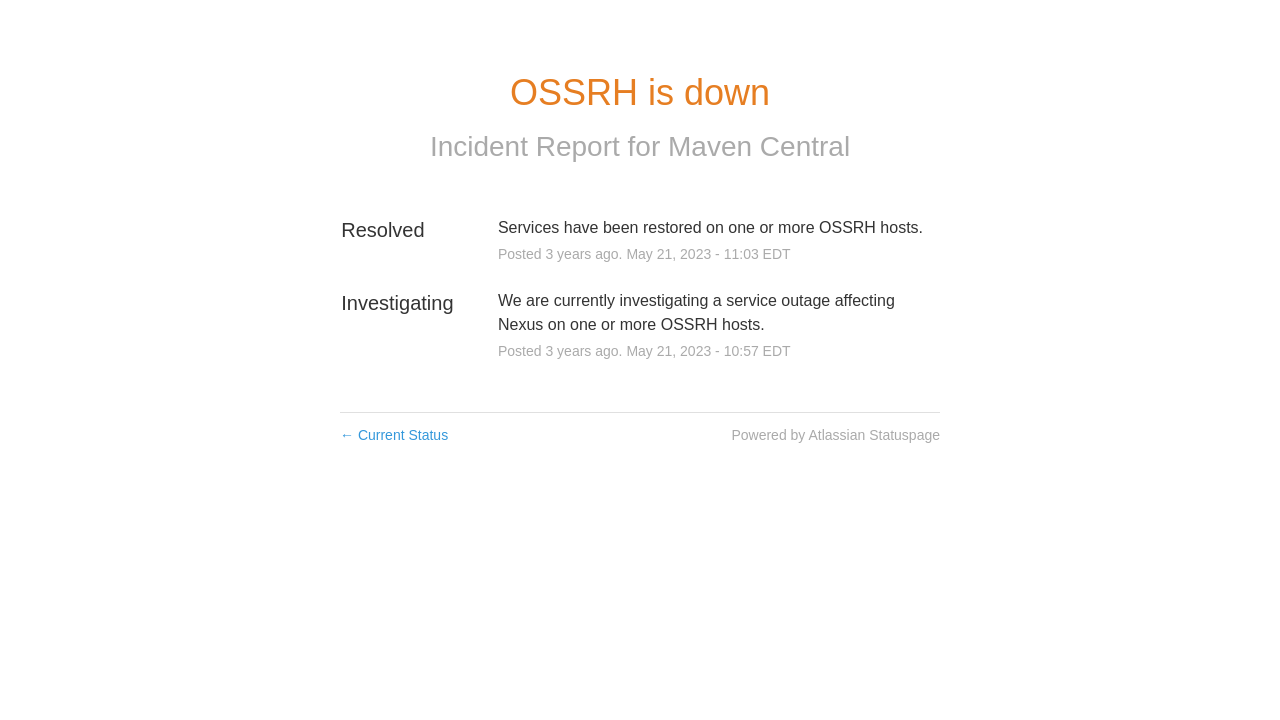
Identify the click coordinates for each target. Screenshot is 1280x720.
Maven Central (759, 146)
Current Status (394, 435)
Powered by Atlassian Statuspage (835, 435)
